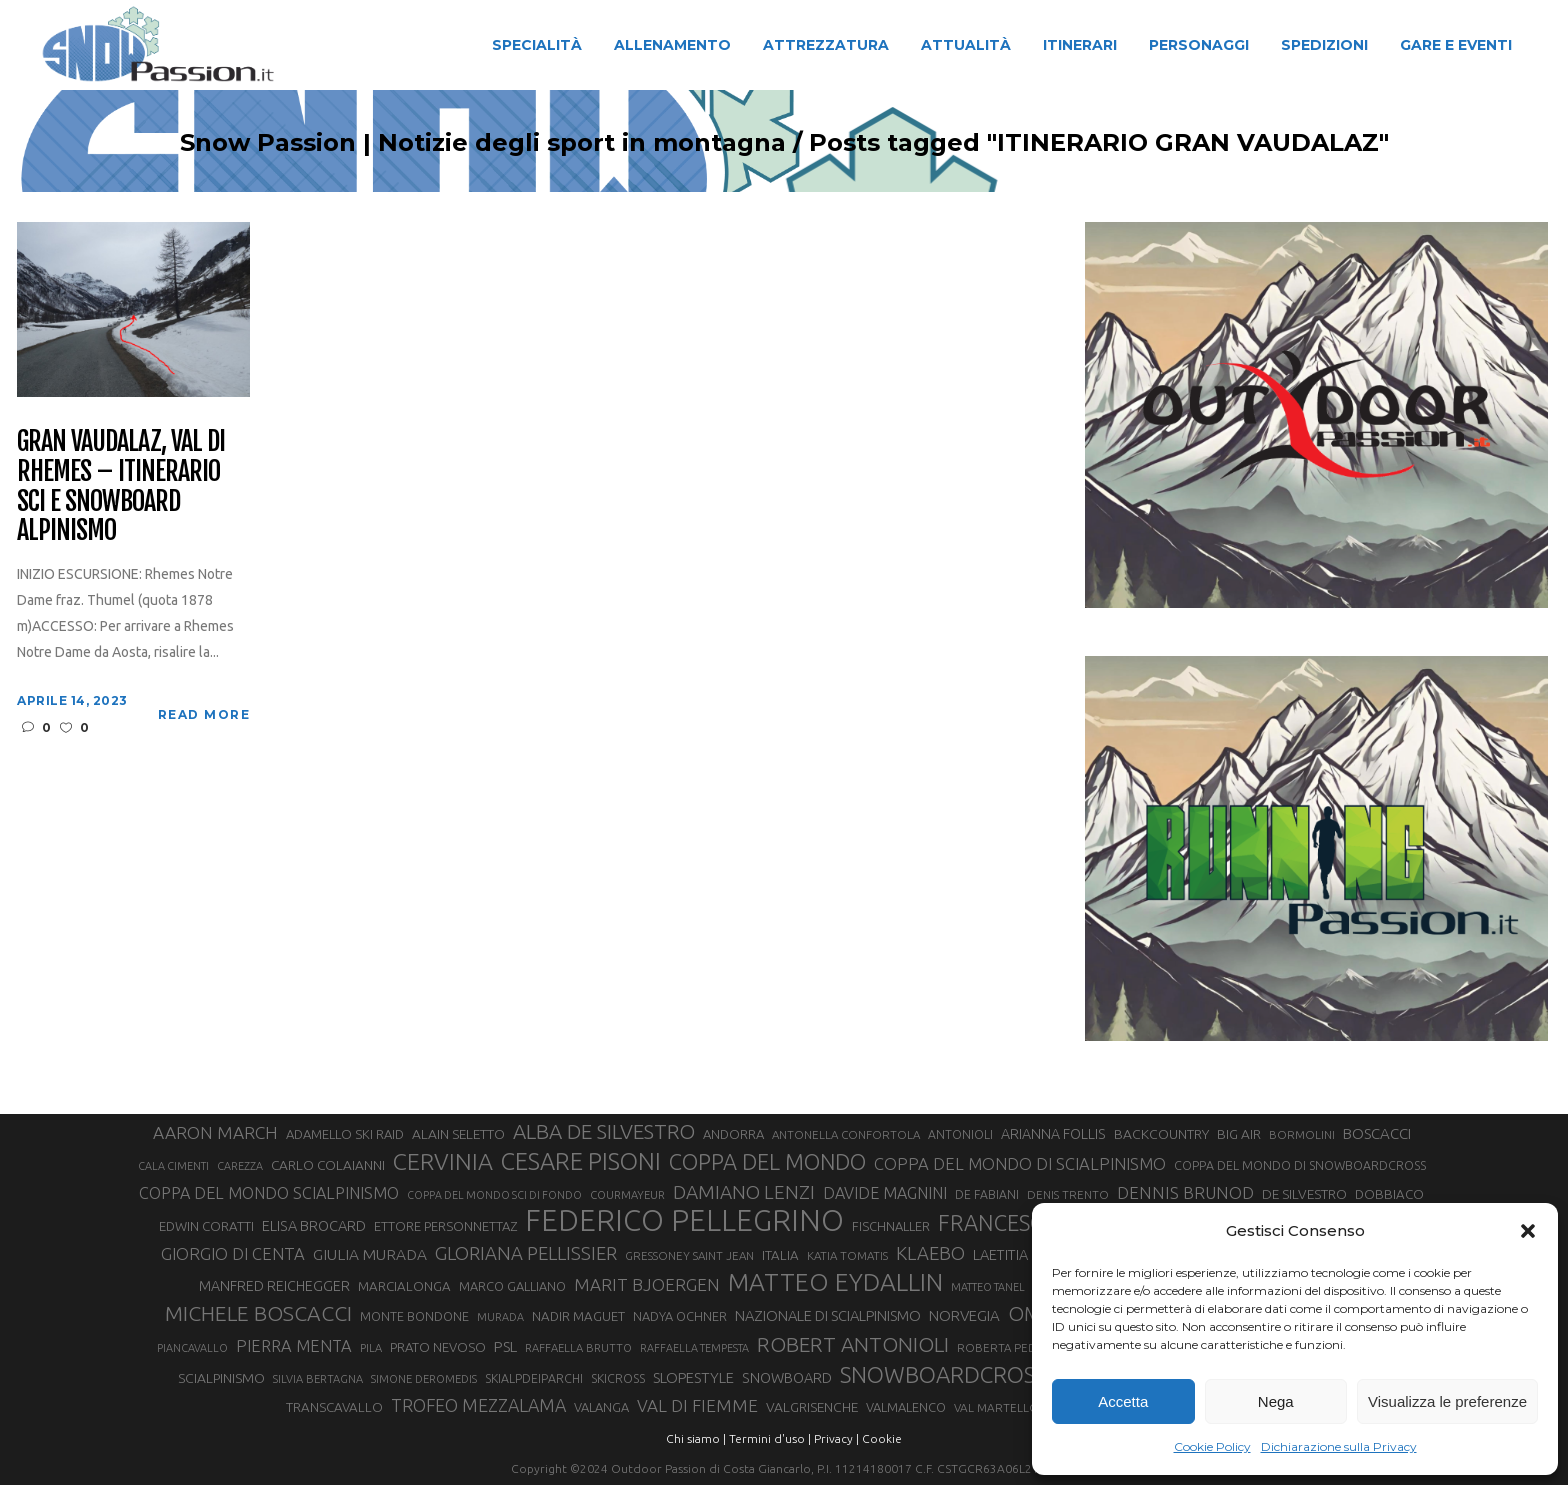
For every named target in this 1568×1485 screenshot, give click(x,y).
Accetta (1123, 1401)
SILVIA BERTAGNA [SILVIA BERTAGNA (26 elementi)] (318, 1379)
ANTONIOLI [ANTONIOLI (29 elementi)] (960, 1134)
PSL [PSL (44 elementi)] (505, 1346)
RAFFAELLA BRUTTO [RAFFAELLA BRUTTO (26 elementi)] (578, 1348)
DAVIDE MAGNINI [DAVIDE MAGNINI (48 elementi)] (885, 1193)
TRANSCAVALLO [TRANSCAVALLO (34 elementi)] (334, 1407)
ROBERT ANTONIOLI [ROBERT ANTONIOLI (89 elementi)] (853, 1344)
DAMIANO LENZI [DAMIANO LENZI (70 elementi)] (744, 1192)
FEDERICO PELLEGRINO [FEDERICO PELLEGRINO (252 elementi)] (684, 1221)
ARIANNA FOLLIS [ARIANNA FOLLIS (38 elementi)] (1053, 1134)
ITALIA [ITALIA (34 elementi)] (780, 1255)
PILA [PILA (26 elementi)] (371, 1348)
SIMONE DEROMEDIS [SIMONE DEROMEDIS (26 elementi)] (424, 1379)
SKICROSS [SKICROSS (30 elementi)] (618, 1378)
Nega (1276, 1401)
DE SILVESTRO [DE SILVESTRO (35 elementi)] (1304, 1194)
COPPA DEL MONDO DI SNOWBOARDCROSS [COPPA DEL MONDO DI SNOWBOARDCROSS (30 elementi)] (1300, 1165)
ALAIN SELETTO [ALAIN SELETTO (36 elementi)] (458, 1134)
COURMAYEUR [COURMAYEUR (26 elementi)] (627, 1195)
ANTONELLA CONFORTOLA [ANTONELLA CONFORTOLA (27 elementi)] (846, 1134)
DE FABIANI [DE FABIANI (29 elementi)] (987, 1194)
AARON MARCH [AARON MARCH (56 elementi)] (215, 1132)
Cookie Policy (1212, 1446)
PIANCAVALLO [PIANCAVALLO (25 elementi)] (192, 1348)
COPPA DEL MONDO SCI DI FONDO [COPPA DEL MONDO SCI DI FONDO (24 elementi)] (494, 1195)
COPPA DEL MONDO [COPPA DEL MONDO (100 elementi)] (767, 1162)
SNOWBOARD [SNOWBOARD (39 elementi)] (787, 1378)
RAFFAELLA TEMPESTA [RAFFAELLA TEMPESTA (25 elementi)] (694, 1348)
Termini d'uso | (770, 1438)
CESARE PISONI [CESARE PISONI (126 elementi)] (581, 1161)
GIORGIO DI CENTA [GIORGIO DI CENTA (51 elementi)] (233, 1253)
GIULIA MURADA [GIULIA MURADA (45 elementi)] (370, 1254)
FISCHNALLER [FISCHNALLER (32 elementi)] (891, 1226)
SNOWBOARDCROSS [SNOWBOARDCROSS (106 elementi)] (943, 1374)
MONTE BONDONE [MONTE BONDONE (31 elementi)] (414, 1316)
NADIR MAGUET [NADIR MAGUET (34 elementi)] (578, 1316)
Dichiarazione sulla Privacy (1339, 1446)
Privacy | (836, 1438)
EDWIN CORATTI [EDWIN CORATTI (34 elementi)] (206, 1226)
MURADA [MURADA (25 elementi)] (500, 1317)
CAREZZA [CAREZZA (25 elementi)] (240, 1166)
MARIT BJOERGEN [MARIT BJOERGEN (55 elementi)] (647, 1284)
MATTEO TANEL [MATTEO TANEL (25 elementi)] (988, 1287)
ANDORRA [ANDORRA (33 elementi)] (733, 1134)
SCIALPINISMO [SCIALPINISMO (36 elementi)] (221, 1378)
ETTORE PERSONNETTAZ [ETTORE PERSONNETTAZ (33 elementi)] (445, 1226)
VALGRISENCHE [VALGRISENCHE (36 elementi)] (812, 1407)
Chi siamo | (696, 1438)
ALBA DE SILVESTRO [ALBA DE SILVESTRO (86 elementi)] (604, 1131)
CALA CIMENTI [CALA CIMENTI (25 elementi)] (173, 1166)
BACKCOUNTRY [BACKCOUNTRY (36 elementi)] (1161, 1134)
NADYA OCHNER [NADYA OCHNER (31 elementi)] (680, 1316)
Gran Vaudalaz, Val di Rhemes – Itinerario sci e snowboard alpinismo (120, 487)
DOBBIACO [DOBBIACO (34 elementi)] (1389, 1194)
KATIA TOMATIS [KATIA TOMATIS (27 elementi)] (847, 1255)
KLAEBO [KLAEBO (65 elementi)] (930, 1253)
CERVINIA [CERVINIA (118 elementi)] (443, 1161)
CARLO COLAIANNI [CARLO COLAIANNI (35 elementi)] (328, 1165)
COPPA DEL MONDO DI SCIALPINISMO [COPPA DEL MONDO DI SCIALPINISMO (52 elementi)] (1020, 1163)
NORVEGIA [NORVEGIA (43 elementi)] (964, 1315)
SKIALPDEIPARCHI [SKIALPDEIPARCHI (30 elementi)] (534, 1378)
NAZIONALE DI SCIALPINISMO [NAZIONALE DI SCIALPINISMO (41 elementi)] (828, 1315)
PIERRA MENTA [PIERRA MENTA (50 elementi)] (294, 1346)
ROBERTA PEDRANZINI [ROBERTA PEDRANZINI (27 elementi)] (1019, 1347)
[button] (1528, 1231)
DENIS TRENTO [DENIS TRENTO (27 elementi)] (1068, 1194)
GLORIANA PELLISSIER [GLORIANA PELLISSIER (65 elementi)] (526, 1253)
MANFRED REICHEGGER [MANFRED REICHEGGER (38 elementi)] (274, 1286)
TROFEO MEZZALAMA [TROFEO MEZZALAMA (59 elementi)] (478, 1405)
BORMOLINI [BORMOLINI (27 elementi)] (1302, 1134)
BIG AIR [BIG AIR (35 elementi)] (1239, 1134)
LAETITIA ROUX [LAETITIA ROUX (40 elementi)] (1021, 1254)
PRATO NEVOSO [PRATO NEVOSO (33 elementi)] (438, 1347)
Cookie (882, 1438)
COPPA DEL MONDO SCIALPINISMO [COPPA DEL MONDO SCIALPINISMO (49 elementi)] (269, 1193)
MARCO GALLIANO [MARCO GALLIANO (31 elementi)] (512, 1286)
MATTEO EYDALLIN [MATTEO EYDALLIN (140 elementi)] (835, 1282)
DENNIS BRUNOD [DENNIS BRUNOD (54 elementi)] (1185, 1192)
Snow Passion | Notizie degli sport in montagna (483, 143)
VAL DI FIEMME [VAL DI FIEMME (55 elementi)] (697, 1405)
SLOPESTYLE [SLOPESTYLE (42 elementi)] (693, 1377)
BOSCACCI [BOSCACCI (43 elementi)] (1377, 1133)
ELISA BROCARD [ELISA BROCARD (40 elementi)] (314, 1225)
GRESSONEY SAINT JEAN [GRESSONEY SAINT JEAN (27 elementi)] (689, 1255)
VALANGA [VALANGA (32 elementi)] (601, 1407)
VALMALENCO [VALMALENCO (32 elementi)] (906, 1407)
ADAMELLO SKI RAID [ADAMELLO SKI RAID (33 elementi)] (345, 1134)
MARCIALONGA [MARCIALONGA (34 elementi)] (404, 1286)
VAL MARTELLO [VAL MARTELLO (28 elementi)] (996, 1407)
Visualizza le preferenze (1447, 1401)
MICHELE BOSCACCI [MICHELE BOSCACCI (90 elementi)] (258, 1313)
